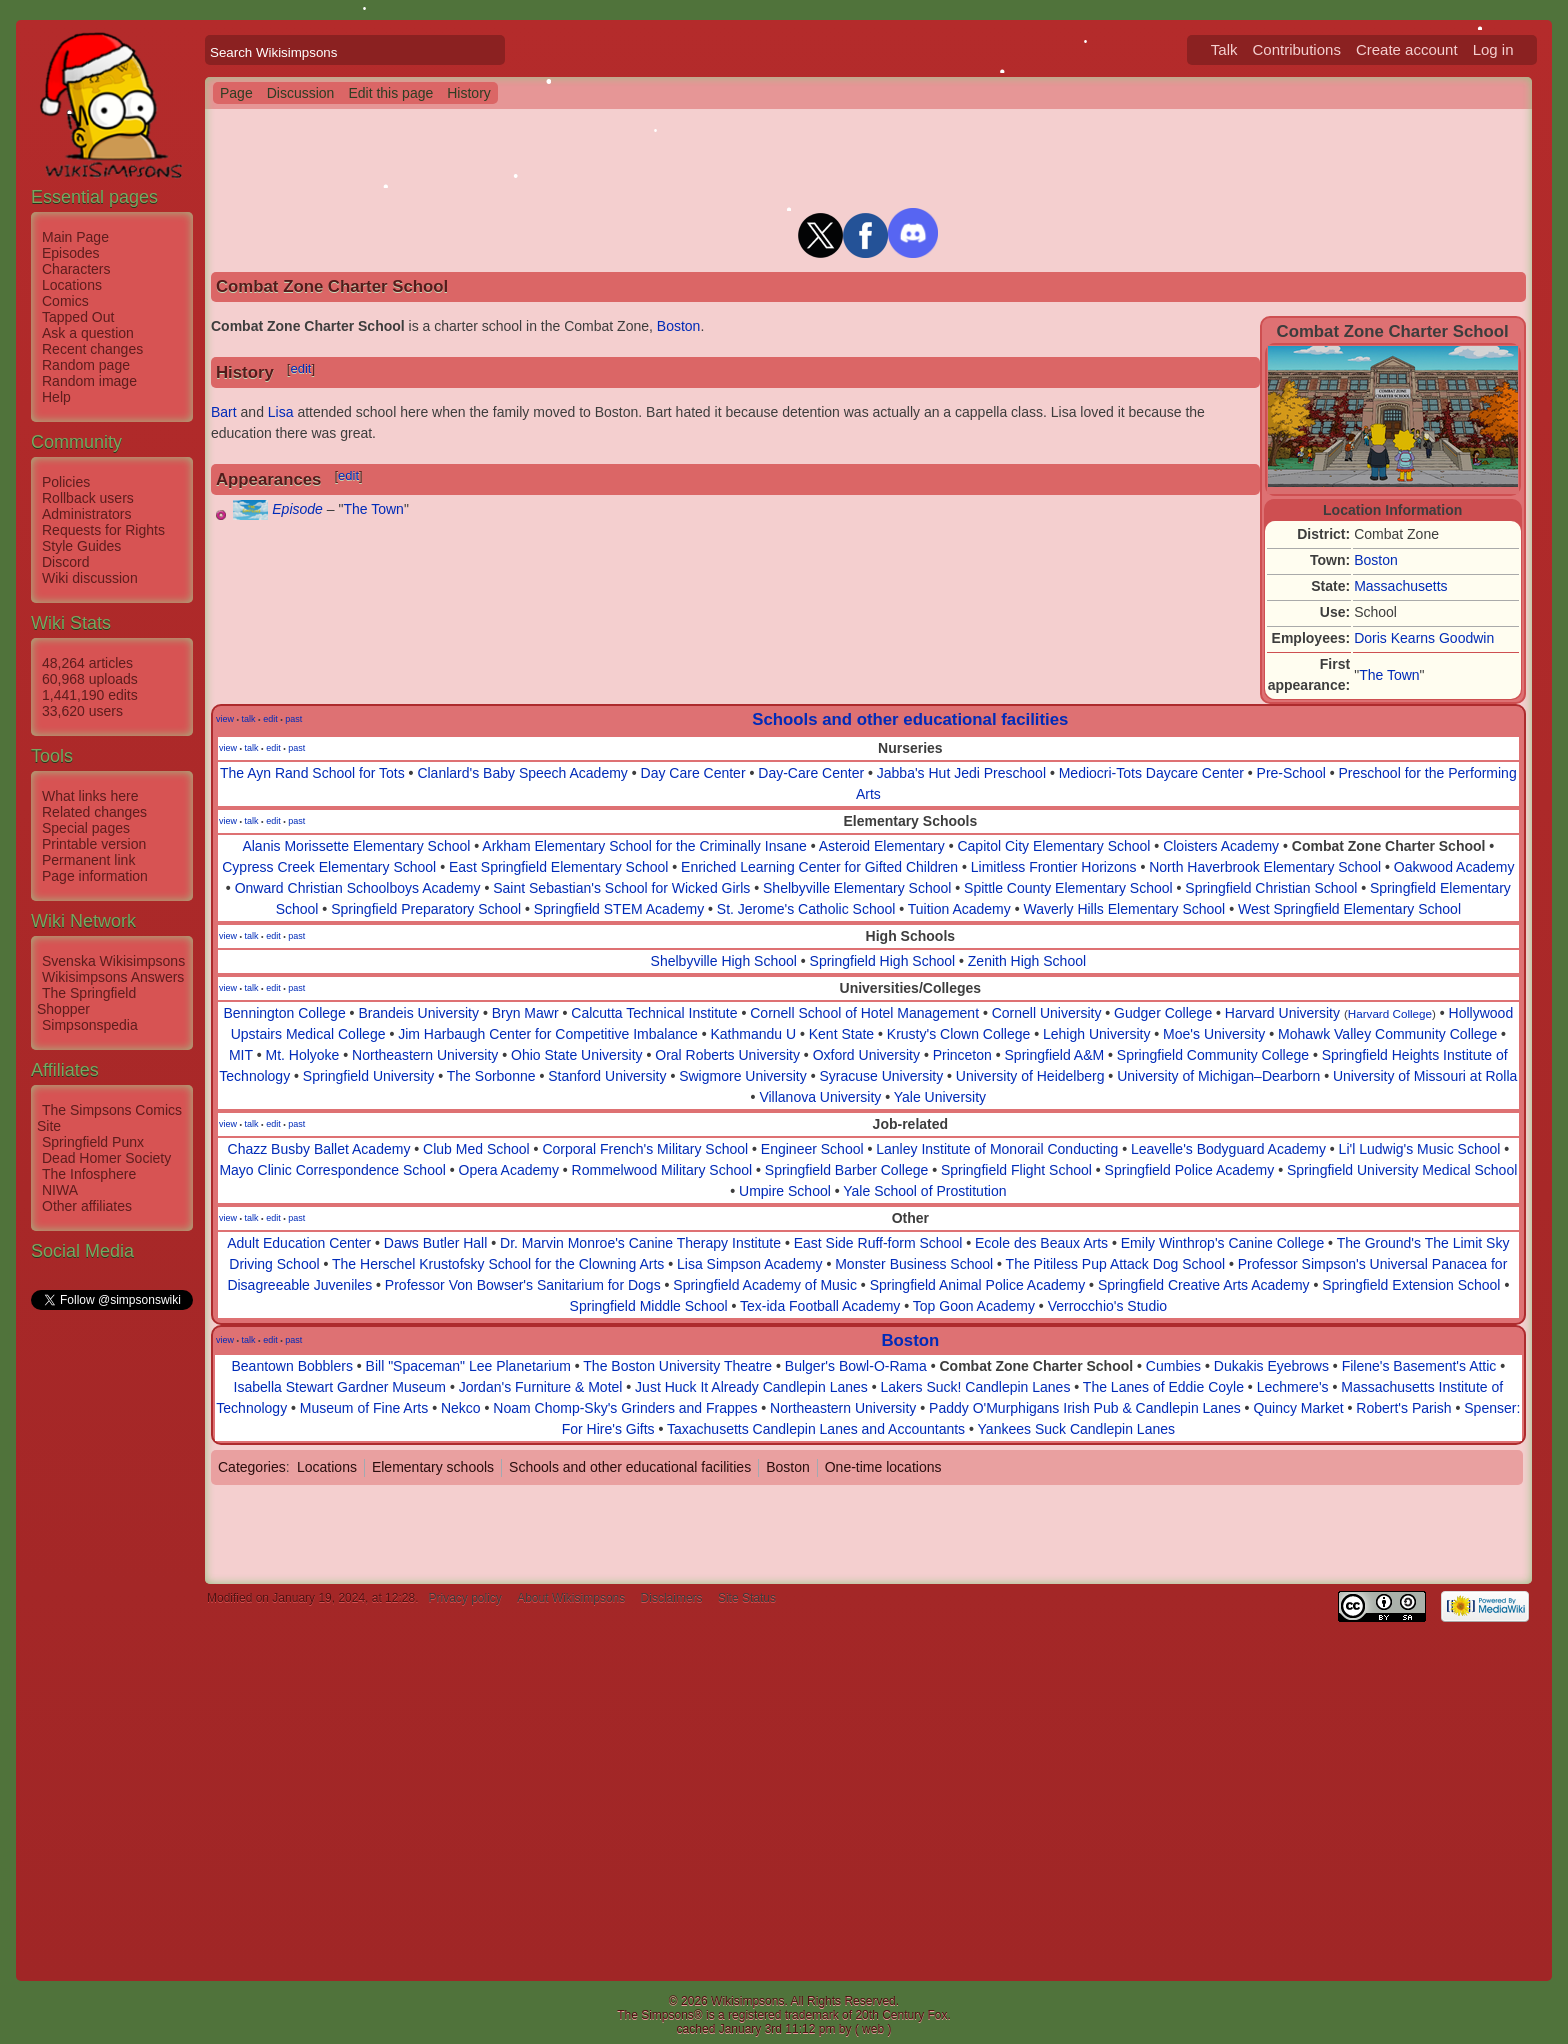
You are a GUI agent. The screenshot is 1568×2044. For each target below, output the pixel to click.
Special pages (86, 828)
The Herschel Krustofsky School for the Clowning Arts (498, 1264)
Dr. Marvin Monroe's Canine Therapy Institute (640, 1243)
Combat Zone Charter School (1389, 846)
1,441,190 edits (90, 695)
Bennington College (284, 1013)
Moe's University (1214, 1034)
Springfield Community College (1213, 1055)
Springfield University (369, 1076)
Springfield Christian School (1271, 888)
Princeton (962, 1055)
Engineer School (812, 1149)
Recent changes (92, 349)
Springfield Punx (93, 1142)
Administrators (86, 514)
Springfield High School (883, 961)
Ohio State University (577, 1055)
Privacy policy (464, 1598)
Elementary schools (433, 1467)
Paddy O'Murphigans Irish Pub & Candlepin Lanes (1085, 1408)
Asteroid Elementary (882, 846)
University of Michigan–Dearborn (1218, 1076)
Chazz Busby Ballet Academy (319, 1149)
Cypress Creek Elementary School (329, 867)
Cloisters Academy (1221, 846)
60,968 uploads (90, 679)
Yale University (940, 1097)
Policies (66, 482)
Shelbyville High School (724, 961)
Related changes (94, 812)
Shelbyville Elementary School (857, 888)
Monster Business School (914, 1264)
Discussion (301, 93)
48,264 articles (87, 663)
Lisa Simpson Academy (750, 1264)
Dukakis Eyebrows (1271, 1366)
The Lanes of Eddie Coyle (1163, 1387)
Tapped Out (78, 317)
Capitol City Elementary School (1053, 846)
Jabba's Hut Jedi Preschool (961, 773)
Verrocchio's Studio (1107, 1306)
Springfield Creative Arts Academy (1204, 1285)
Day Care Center (693, 773)
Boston (1376, 560)
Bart (224, 412)
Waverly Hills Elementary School (1124, 909)
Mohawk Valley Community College (1387, 1034)
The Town (1389, 675)
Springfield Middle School (649, 1306)
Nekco (461, 1408)
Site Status (747, 1598)
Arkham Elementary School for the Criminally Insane (644, 846)
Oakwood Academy (1454, 867)
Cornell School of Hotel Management (864, 1013)
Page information (95, 876)
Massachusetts (1400, 586)
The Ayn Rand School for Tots (312, 773)
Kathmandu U (753, 1034)
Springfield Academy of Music (765, 1285)
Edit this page (390, 93)
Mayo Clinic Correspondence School (332, 1170)
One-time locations (883, 1467)
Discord (65, 562)
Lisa (281, 412)
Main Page (75, 237)
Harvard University (1282, 1013)
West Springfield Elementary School (1349, 909)
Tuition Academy (959, 909)
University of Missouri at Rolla (1425, 1076)
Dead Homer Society (106, 1158)
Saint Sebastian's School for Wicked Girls (621, 888)
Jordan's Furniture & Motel (541, 1387)
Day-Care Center (811, 773)
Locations (72, 285)
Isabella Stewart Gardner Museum (340, 1387)
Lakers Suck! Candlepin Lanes (976, 1387)
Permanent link (88, 860)
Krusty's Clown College (959, 1034)
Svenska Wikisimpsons (113, 961)
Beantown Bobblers (291, 1366)
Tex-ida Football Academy (820, 1306)
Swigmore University (743, 1076)
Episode (297, 509)
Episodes (71, 253)
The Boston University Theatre (677, 1366)
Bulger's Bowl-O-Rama (856, 1366)
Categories (252, 1467)
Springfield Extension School (1411, 1285)
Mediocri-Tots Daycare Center (1151, 773)
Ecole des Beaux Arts (1041, 1243)
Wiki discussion (90, 578)
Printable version (94, 844)
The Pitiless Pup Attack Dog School (1115, 1264)
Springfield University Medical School (1402, 1170)
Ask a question (88, 333)
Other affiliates (87, 1206)
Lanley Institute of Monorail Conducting (997, 1149)
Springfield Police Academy (1190, 1170)
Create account (1407, 49)
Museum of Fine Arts (364, 1408)
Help (56, 397)
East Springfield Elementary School (558, 867)
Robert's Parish (1403, 1408)
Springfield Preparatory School (426, 909)
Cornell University (1047, 1013)
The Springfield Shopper (86, 1001)
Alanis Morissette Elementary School (356, 846)
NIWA (60, 1190)
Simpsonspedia (90, 1025)
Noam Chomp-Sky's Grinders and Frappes (625, 1408)
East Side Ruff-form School (878, 1243)
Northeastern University (425, 1055)
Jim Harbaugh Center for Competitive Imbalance (548, 1034)
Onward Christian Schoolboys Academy (358, 888)
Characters (76, 269)
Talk (1224, 49)
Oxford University (866, 1055)
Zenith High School (1027, 961)
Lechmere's (1293, 1387)
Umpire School (785, 1191)
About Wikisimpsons (571, 1598)
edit (300, 368)
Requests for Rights (103, 530)
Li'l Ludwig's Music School (1420, 1149)
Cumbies (1173, 1366)
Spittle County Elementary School (1068, 888)
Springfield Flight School (1016, 1170)
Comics (65, 301)
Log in (1493, 49)
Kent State (841, 1034)
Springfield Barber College (846, 1170)
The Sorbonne (491, 1076)
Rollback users (88, 498)
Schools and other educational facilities (910, 719)
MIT (241, 1055)
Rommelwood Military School (662, 1170)
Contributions (1297, 49)
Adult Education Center (299, 1243)
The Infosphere (89, 1174)
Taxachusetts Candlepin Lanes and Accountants (816, 1429)
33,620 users (82, 711)
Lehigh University (1096, 1034)
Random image (89, 381)
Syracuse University (881, 1076)
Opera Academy (509, 1170)
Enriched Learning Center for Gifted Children (819, 867)
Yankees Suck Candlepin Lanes (1076, 1429)
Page (236, 93)
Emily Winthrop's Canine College (1222, 1243)
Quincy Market (1298, 1408)
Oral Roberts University (727, 1055)
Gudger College (1163, 1013)
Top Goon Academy (974, 1306)
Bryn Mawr (525, 1013)
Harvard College (1390, 1013)
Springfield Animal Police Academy (978, 1285)
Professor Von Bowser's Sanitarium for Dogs (523, 1285)
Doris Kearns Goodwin (1424, 638)
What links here (90, 796)
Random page (86, 365)
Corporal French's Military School (645, 1149)
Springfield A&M (1055, 1055)
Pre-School (1291, 773)
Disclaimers (672, 1598)
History (469, 93)
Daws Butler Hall (435, 1243)
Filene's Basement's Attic (1419, 1366)
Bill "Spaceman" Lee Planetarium (468, 1366)
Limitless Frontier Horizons (1054, 867)
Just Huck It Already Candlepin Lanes (751, 1387)
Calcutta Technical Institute (654, 1013)
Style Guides (81, 546)
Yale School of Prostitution (924, 1191)
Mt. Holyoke (302, 1055)
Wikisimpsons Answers (113, 977)
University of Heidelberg (1030, 1076)
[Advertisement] (111, 1613)
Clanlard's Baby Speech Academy (522, 773)
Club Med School (476, 1149)
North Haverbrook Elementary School (1265, 867)
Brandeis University (418, 1013)
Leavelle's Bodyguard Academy (1228, 1149)
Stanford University (607, 1076)
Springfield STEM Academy (619, 909)
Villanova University (820, 1097)
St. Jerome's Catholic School (806, 909)
